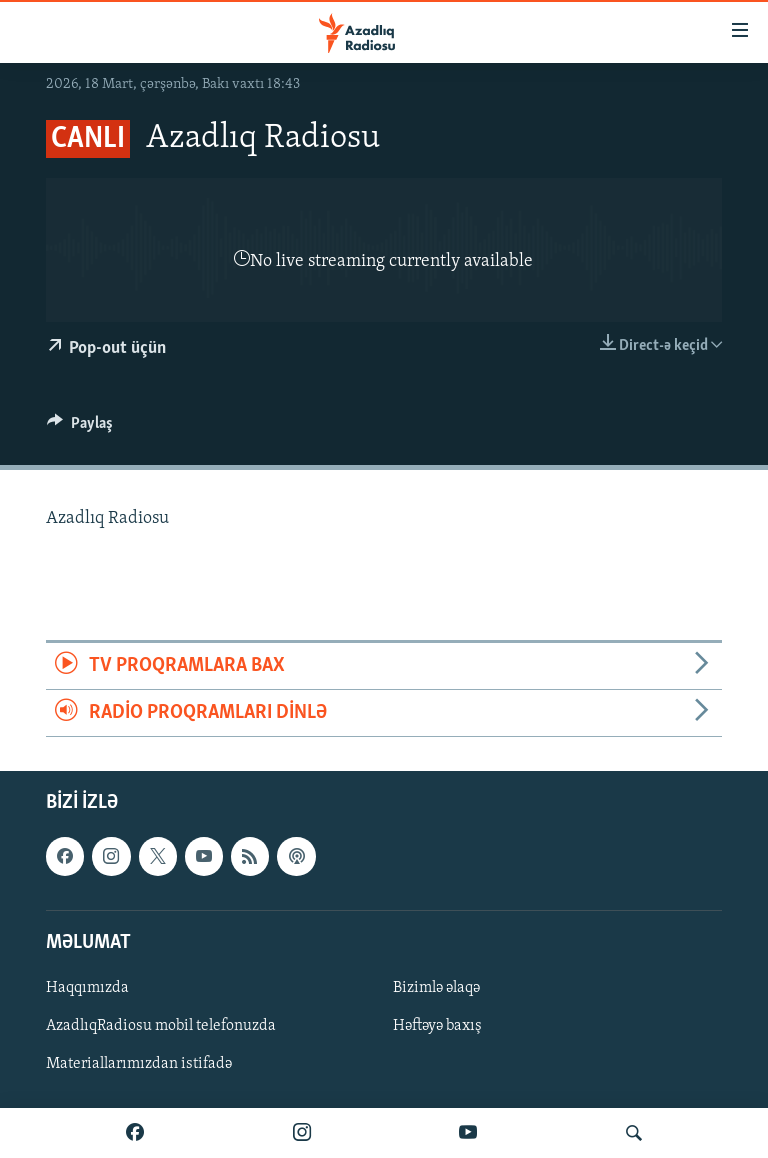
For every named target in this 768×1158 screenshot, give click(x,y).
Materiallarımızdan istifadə (139, 1064)
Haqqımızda (87, 988)
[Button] (80, 428)
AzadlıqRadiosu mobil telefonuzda (161, 1026)
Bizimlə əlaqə (436, 988)
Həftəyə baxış (437, 1026)
